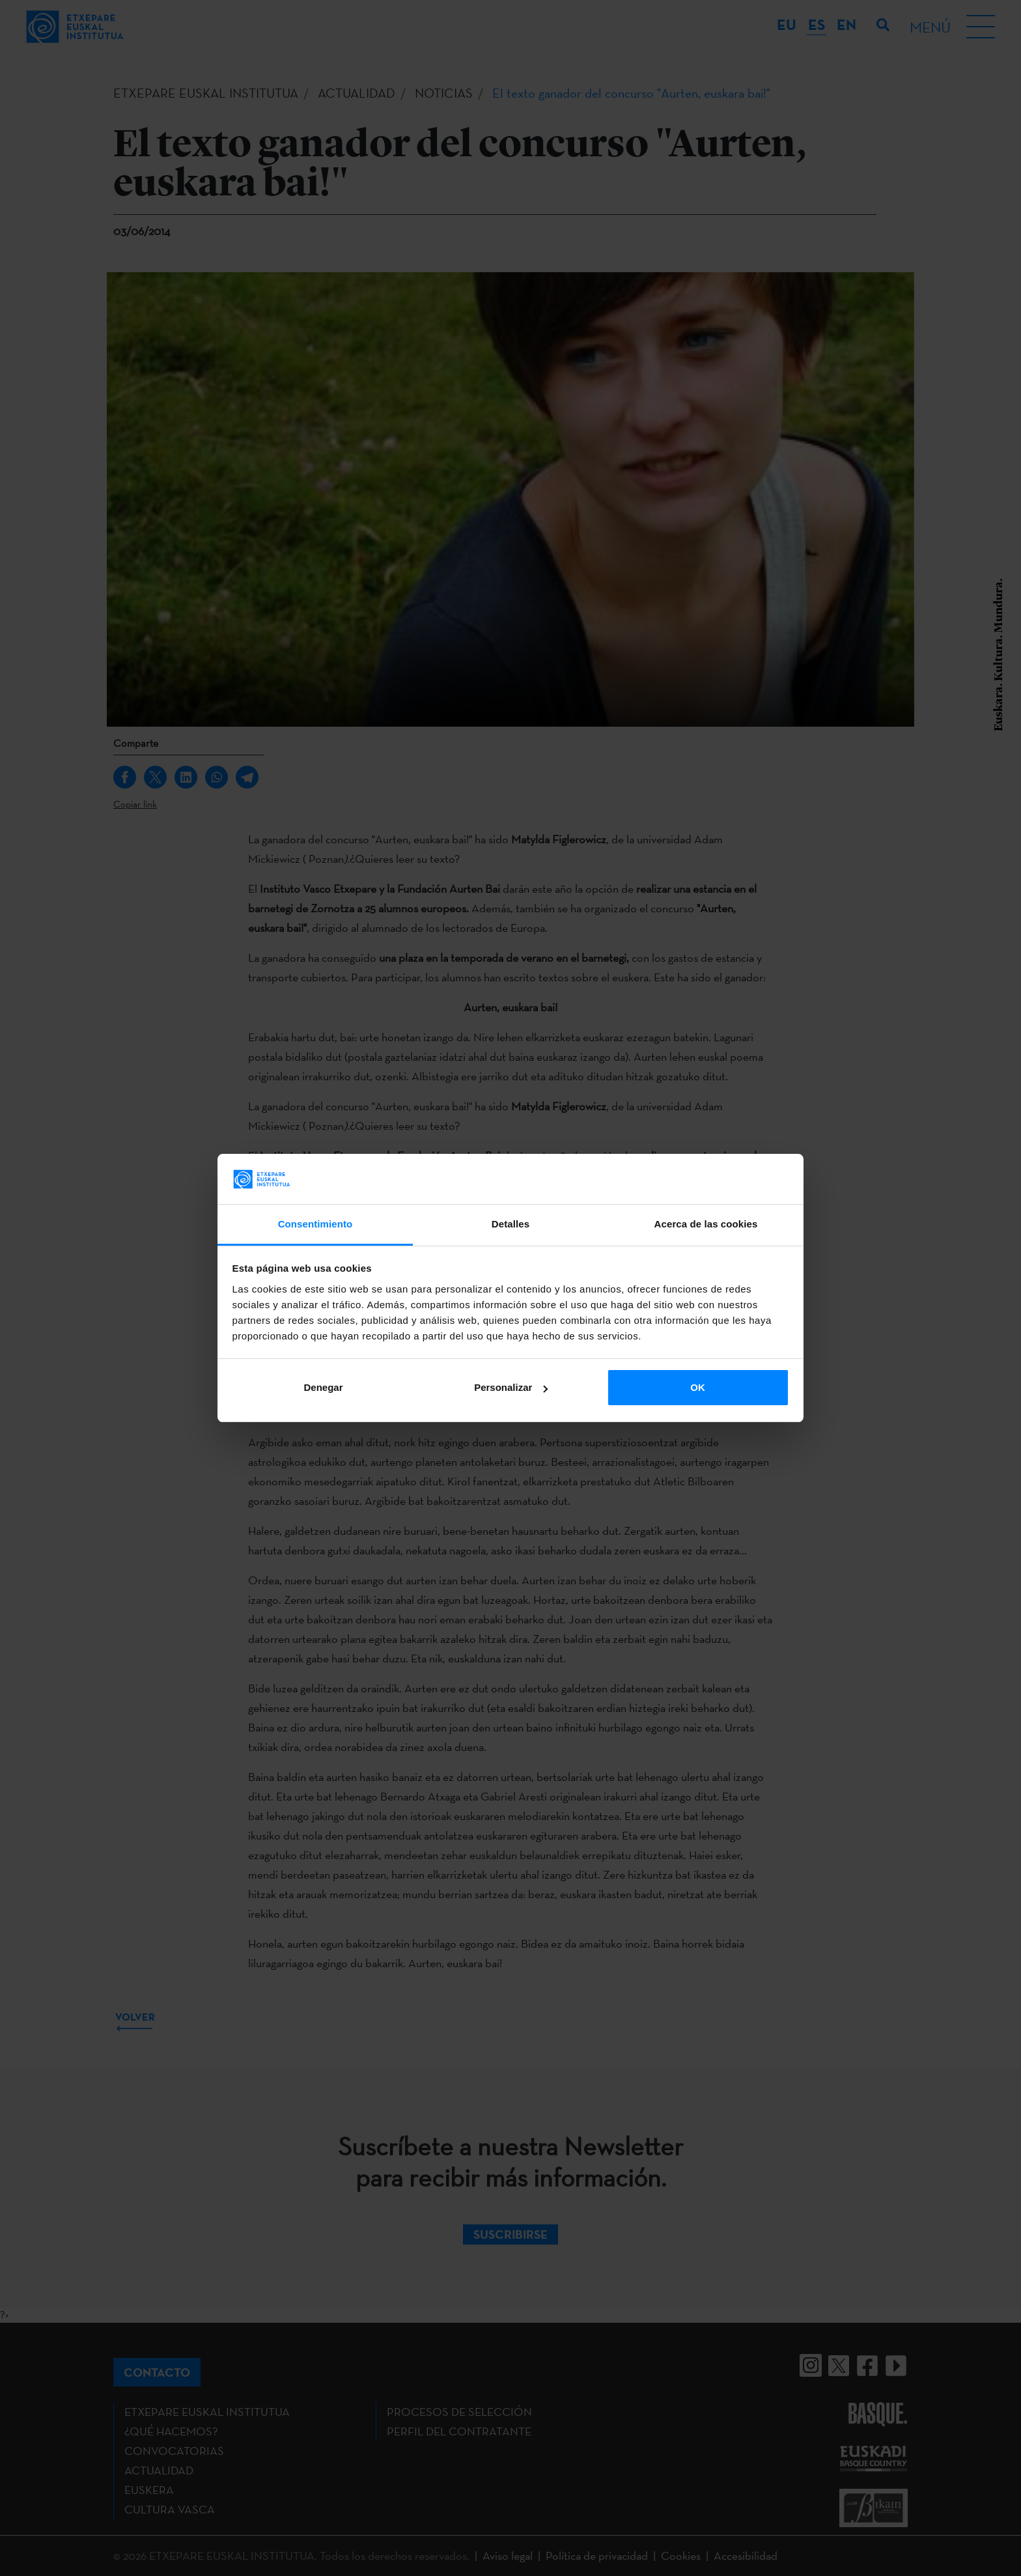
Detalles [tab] (510, 1223)
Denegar (323, 1387)
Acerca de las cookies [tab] (706, 1223)
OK (697, 1387)
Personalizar (511, 1387)
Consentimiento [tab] (315, 1223)
